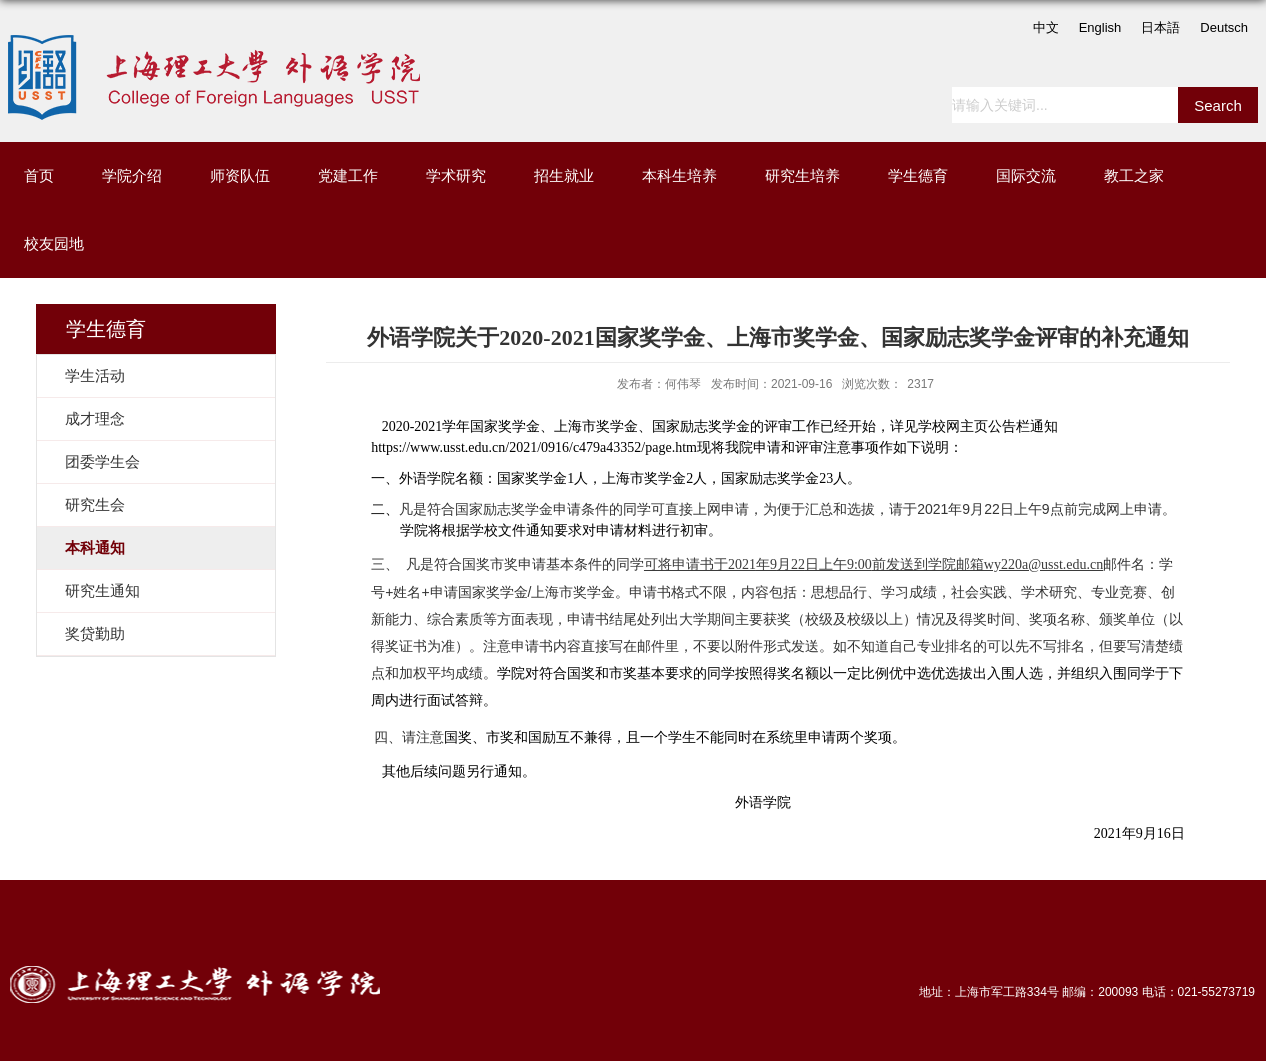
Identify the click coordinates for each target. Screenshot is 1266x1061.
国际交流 (1026, 175)
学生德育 (918, 175)
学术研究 (456, 175)
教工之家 (1134, 175)
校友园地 (54, 243)
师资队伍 (240, 175)
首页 (39, 175)
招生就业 (564, 175)
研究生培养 (802, 175)
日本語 (1160, 27)
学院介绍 (132, 175)
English (1100, 27)
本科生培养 (679, 175)
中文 (1046, 27)
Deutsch (1224, 27)
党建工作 (348, 175)
